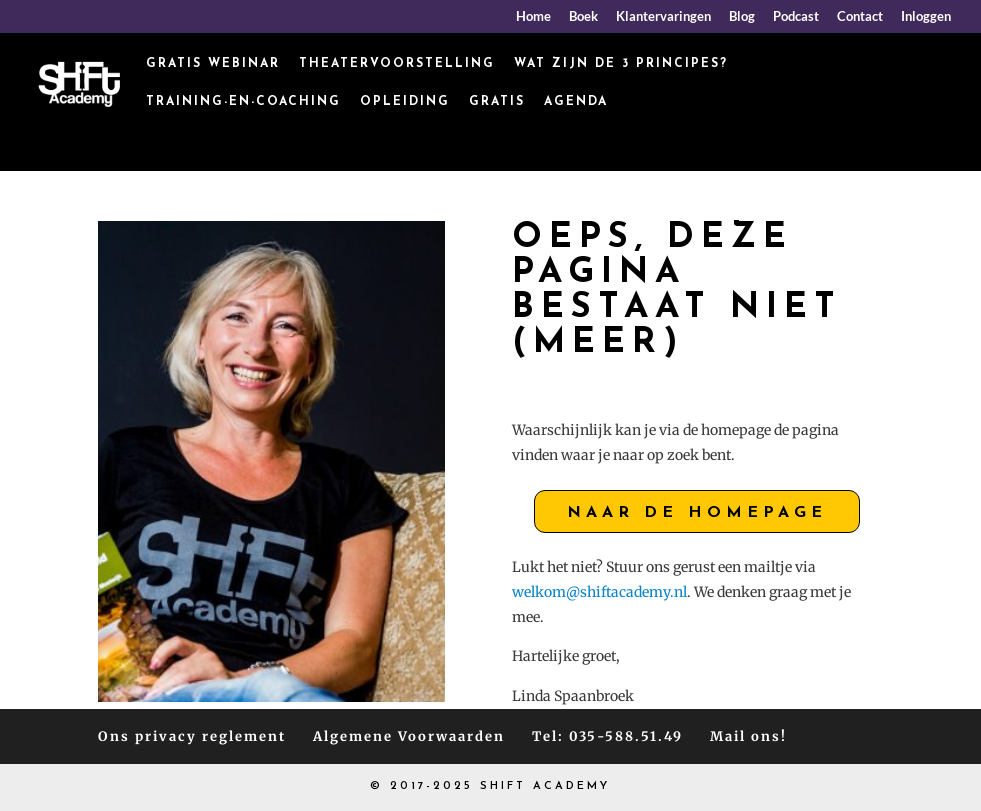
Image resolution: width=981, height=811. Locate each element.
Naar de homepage (697, 513)
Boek (583, 17)
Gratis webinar (213, 64)
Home (533, 17)
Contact (860, 17)
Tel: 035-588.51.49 (607, 736)
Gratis (497, 102)
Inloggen (926, 17)
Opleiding (405, 102)
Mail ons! (748, 736)
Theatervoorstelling (397, 64)
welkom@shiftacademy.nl (599, 592)
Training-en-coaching (243, 102)
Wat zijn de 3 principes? (621, 64)
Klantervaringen (663, 17)
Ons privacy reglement (192, 736)
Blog (742, 17)
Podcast (796, 17)
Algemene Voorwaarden (409, 736)
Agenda (576, 102)
